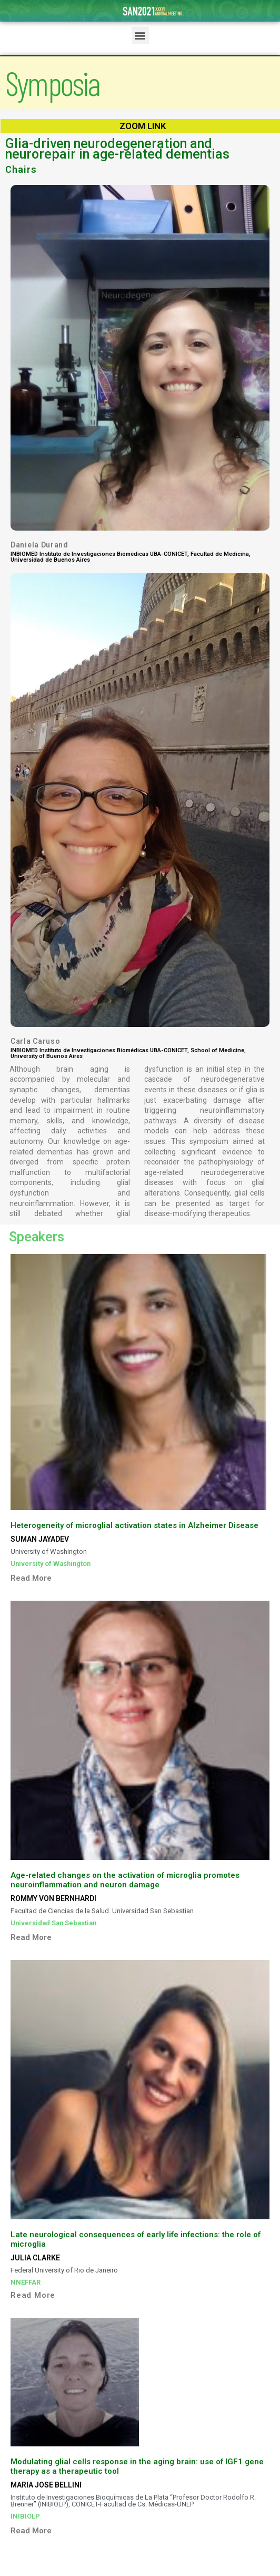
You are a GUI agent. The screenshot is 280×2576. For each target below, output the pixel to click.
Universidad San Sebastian (53, 1923)
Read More (31, 1578)
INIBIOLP (25, 2516)
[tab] (140, 1574)
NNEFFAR (26, 2282)
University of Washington (51, 1564)
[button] (140, 35)
